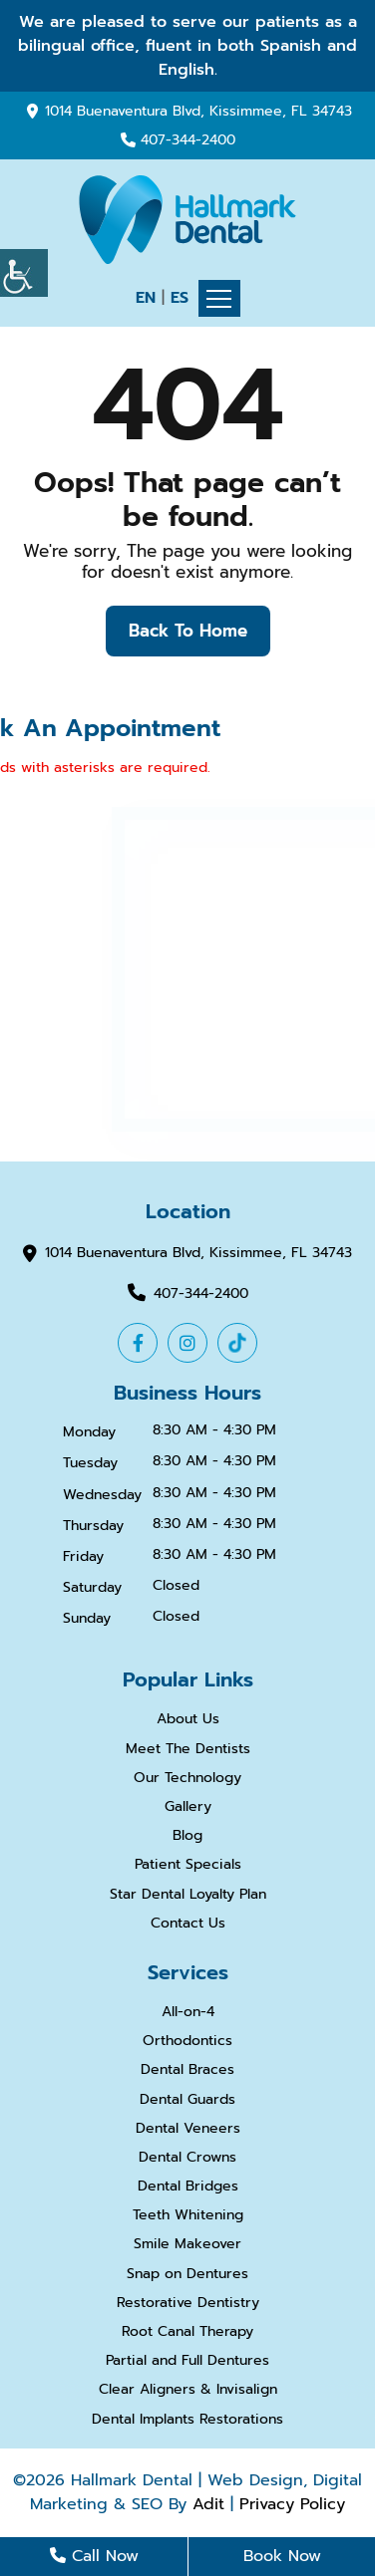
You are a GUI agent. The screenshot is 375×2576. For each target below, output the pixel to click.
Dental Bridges (188, 2187)
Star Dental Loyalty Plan (188, 1895)
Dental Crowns (187, 2158)
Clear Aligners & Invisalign (188, 2390)
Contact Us (188, 1924)
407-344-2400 (188, 140)
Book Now (282, 2556)
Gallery (188, 1807)
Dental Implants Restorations (187, 2420)
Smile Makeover (187, 2244)
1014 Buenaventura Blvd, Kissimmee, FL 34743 (198, 111)
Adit (208, 2504)
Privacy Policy (292, 2504)
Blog (187, 1836)
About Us (188, 1719)
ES (179, 298)
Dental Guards (187, 2100)
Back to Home (188, 631)
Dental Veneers (188, 2129)
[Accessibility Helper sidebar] (24, 273)
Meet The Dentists (188, 1749)
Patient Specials (188, 1865)
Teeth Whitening (188, 2215)
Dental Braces (187, 2070)
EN (146, 298)
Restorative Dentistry (188, 2303)
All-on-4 (188, 2012)
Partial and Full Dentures (187, 2361)
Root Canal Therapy (187, 2332)
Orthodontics (187, 2041)
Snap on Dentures (187, 2274)
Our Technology (187, 1778)
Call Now (94, 2556)
